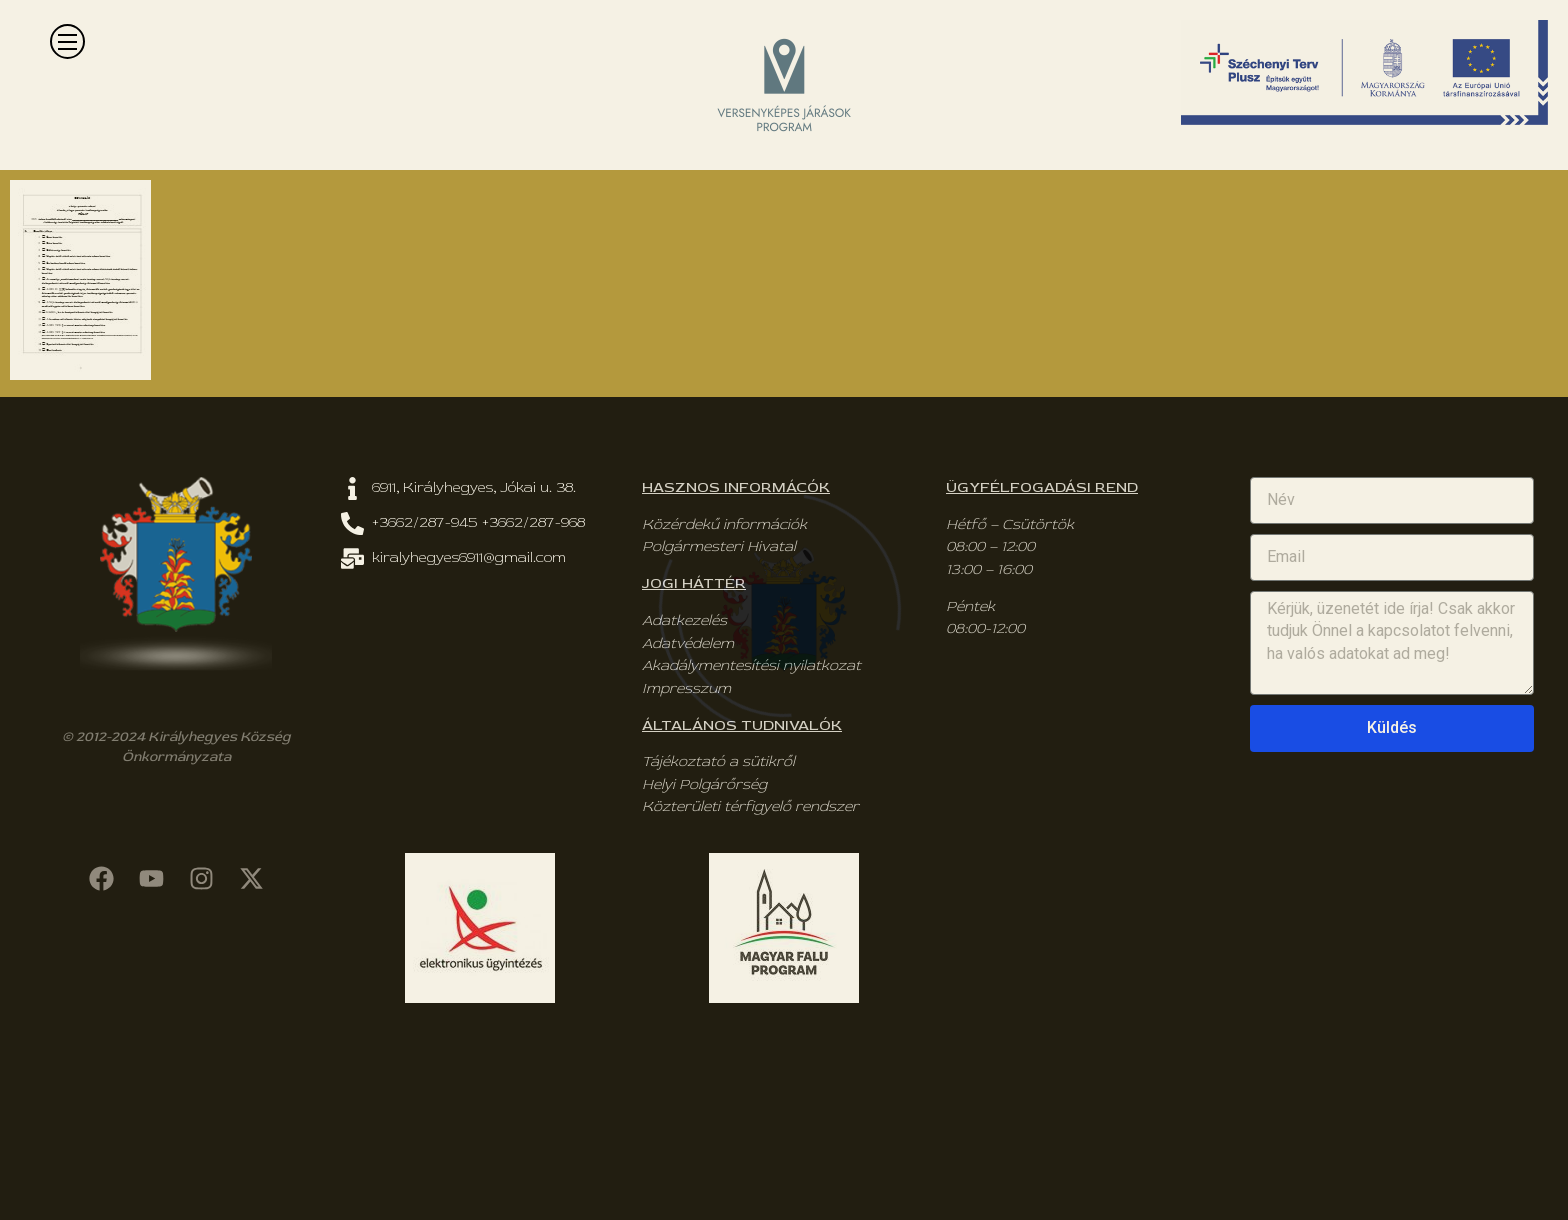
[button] (67, 41)
